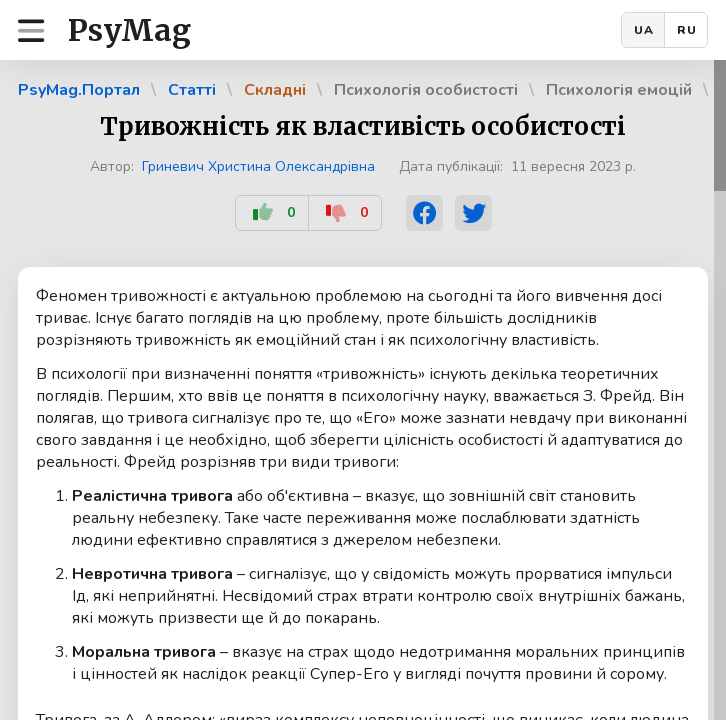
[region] (363, 390)
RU (687, 30)
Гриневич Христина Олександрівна (258, 166)
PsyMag (129, 30)
